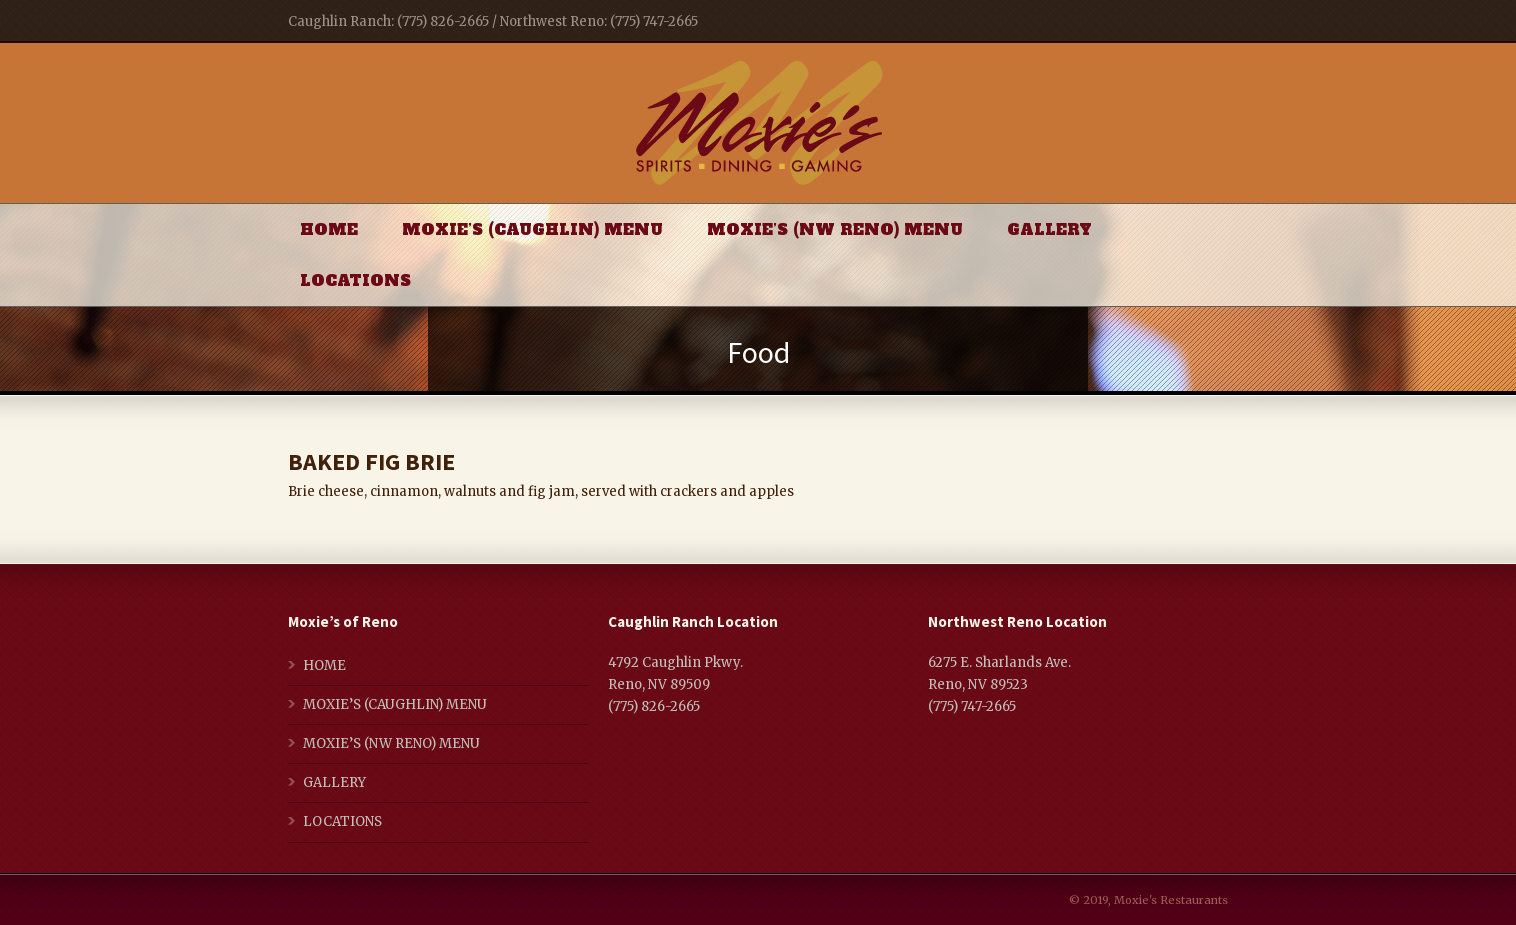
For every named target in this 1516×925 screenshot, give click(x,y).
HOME (329, 229)
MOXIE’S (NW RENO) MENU (835, 229)
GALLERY (1049, 229)
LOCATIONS (355, 280)
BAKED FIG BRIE (371, 461)
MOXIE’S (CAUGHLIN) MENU (532, 229)
